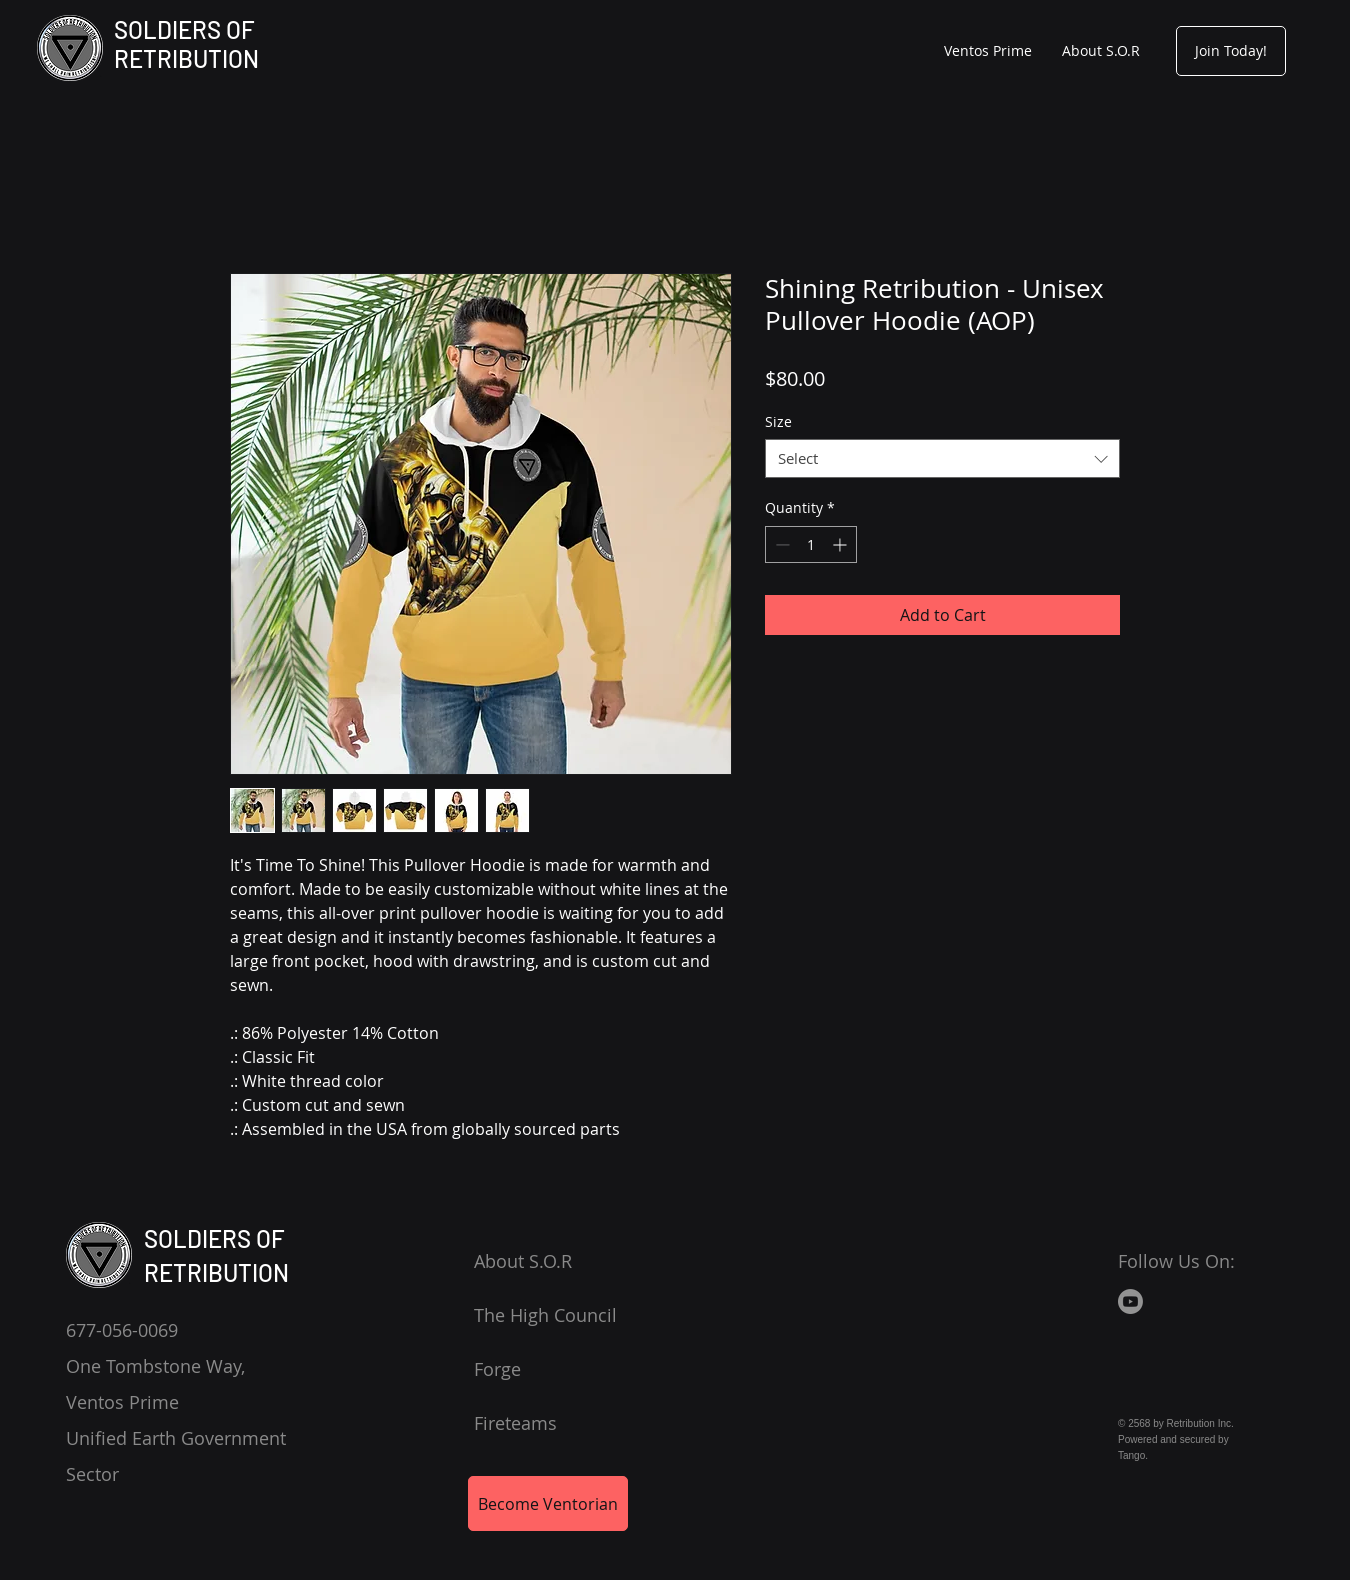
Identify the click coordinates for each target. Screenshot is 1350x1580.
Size (778, 421)
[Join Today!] (1231, 51)
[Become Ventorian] (548, 1503)
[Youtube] (1130, 1301)
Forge (497, 1369)
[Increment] (841, 544)
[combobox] (942, 458)
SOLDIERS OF (184, 29)
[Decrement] (780, 544)
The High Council (545, 1315)
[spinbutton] (811, 544)
